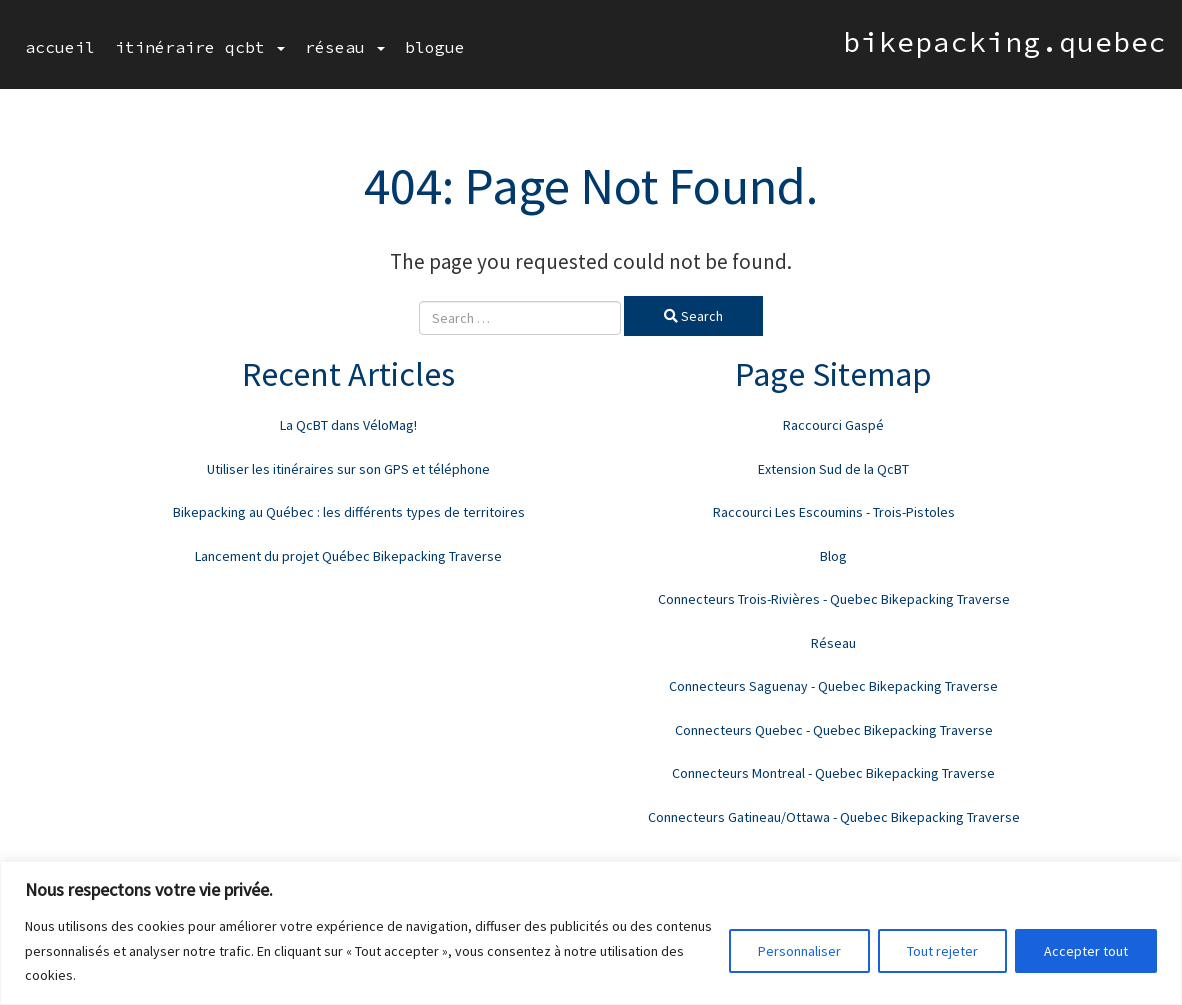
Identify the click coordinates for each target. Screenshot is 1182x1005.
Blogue (435, 47)
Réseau (345, 47)
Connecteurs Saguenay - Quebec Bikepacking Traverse (833, 686)
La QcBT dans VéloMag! (348, 425)
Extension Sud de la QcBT (833, 469)
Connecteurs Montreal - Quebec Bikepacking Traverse (833, 773)
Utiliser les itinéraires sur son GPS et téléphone (348, 469)
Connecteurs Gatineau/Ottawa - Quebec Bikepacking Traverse (834, 817)
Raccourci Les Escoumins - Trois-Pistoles (834, 512)
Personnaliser (799, 951)
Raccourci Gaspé (833, 425)
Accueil (60, 47)
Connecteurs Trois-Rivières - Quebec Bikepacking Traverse (834, 599)
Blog (833, 556)
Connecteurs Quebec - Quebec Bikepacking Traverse (834, 730)
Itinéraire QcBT (200, 47)
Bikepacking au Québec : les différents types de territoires (349, 512)
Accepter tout (1086, 951)
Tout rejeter (942, 951)
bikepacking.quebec (1005, 42)
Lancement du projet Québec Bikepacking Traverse (348, 556)
